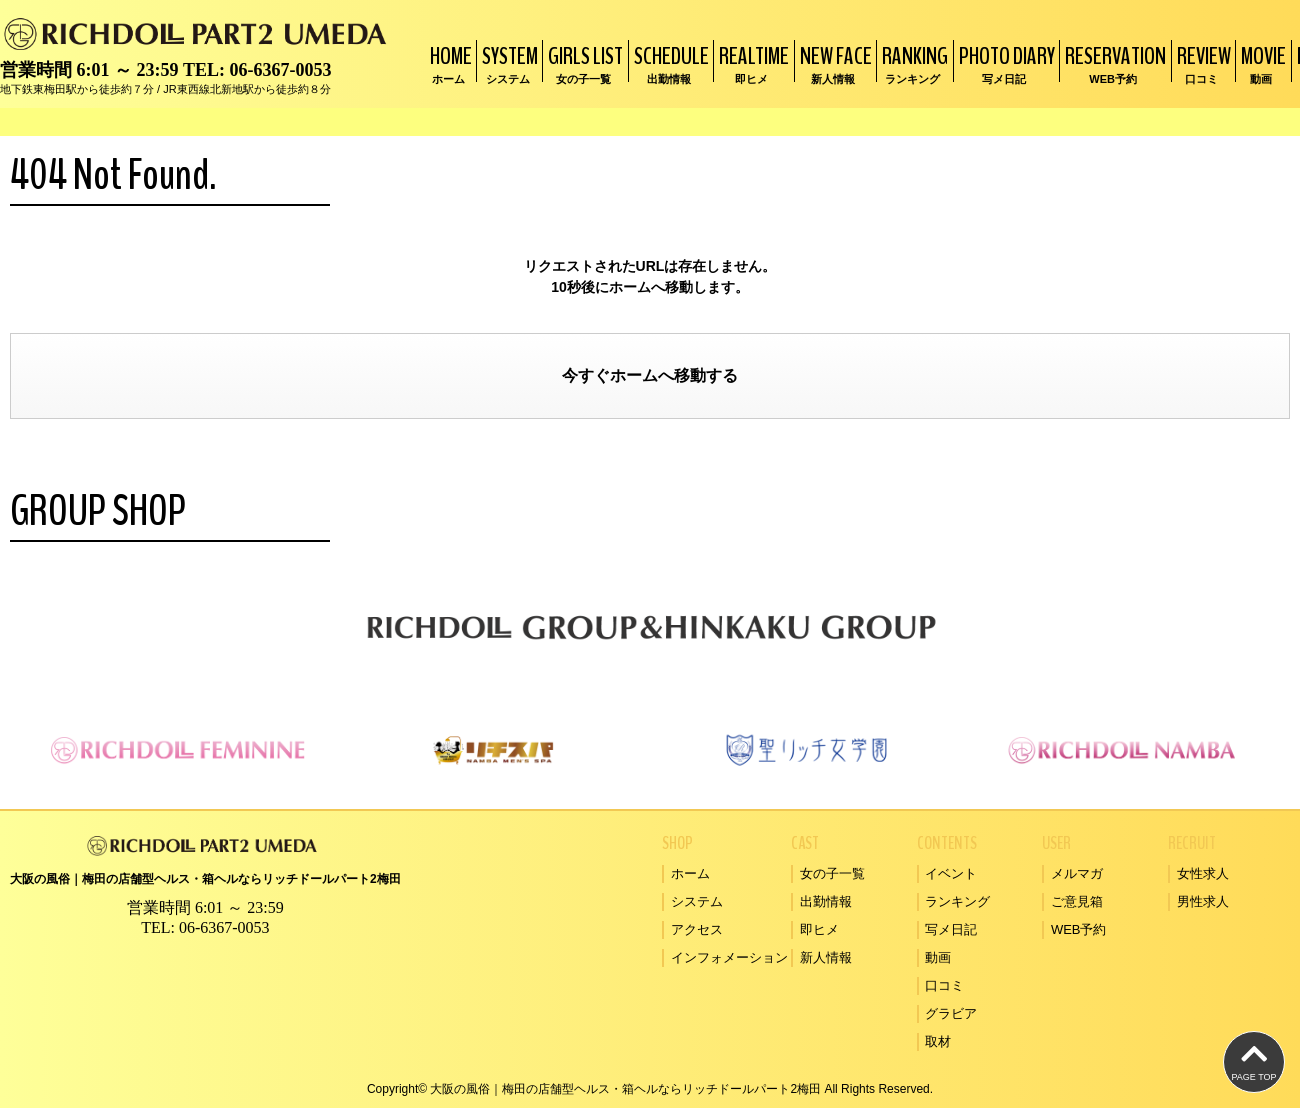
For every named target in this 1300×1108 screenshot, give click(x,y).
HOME (448, 63)
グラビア (951, 1013)
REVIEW (1201, 63)
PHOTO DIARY (1004, 63)
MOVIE (1261, 63)
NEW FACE (833, 63)
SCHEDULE (669, 63)
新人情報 (826, 957)
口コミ (944, 985)
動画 (938, 957)
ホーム (634, 375)
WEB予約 (1079, 929)
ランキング (957, 901)
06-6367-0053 (280, 70)
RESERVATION (1113, 63)
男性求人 (1203, 901)
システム (697, 901)
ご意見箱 (1077, 901)
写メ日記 (951, 929)
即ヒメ (819, 929)
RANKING (912, 63)
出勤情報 (826, 901)
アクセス (697, 929)
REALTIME (751, 63)
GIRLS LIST (583, 63)
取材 (938, 1041)
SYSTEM (507, 63)
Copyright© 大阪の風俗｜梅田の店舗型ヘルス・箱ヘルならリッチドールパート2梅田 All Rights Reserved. (650, 1089)
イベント (951, 873)
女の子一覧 (832, 873)
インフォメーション (729, 957)
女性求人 (1203, 873)
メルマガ (1077, 873)
